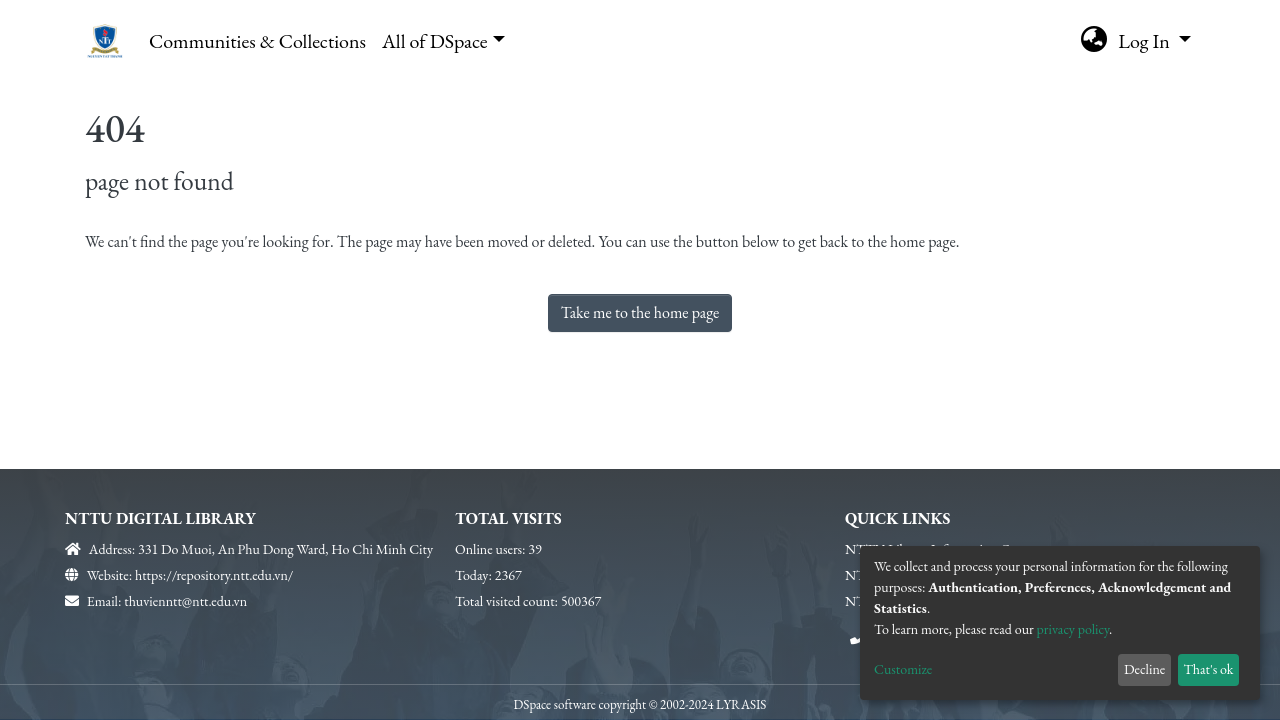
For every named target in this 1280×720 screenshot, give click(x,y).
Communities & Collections (257, 41)
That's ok (1208, 669)
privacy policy (1073, 629)
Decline (1144, 669)
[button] (1093, 41)
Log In (1146, 41)
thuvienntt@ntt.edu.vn (185, 601)
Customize (903, 669)
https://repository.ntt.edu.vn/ (214, 575)
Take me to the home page (640, 312)
